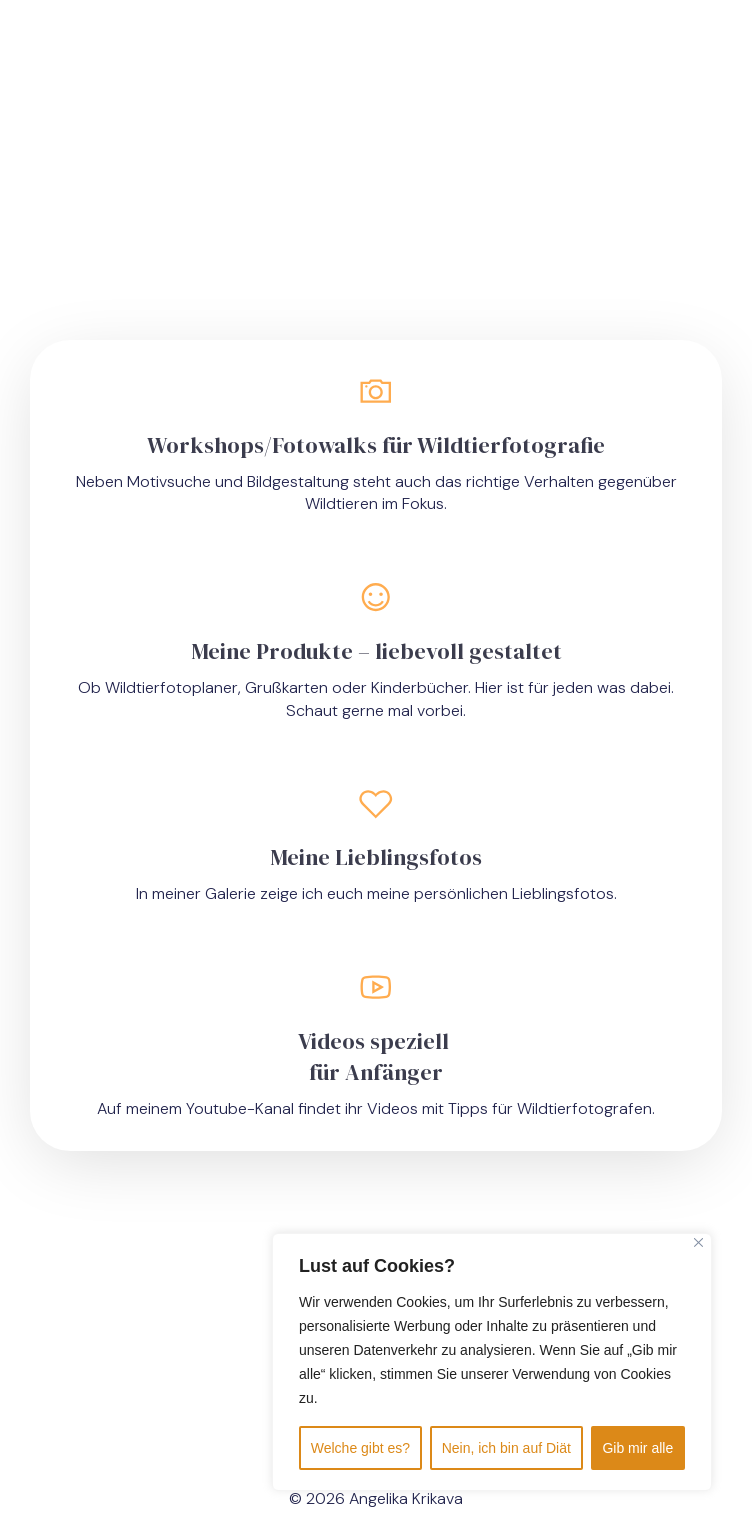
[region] (492, 1362)
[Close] (698, 1242)
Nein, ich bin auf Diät (506, 1448)
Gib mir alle (637, 1448)
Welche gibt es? (360, 1448)
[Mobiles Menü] (621, 60)
